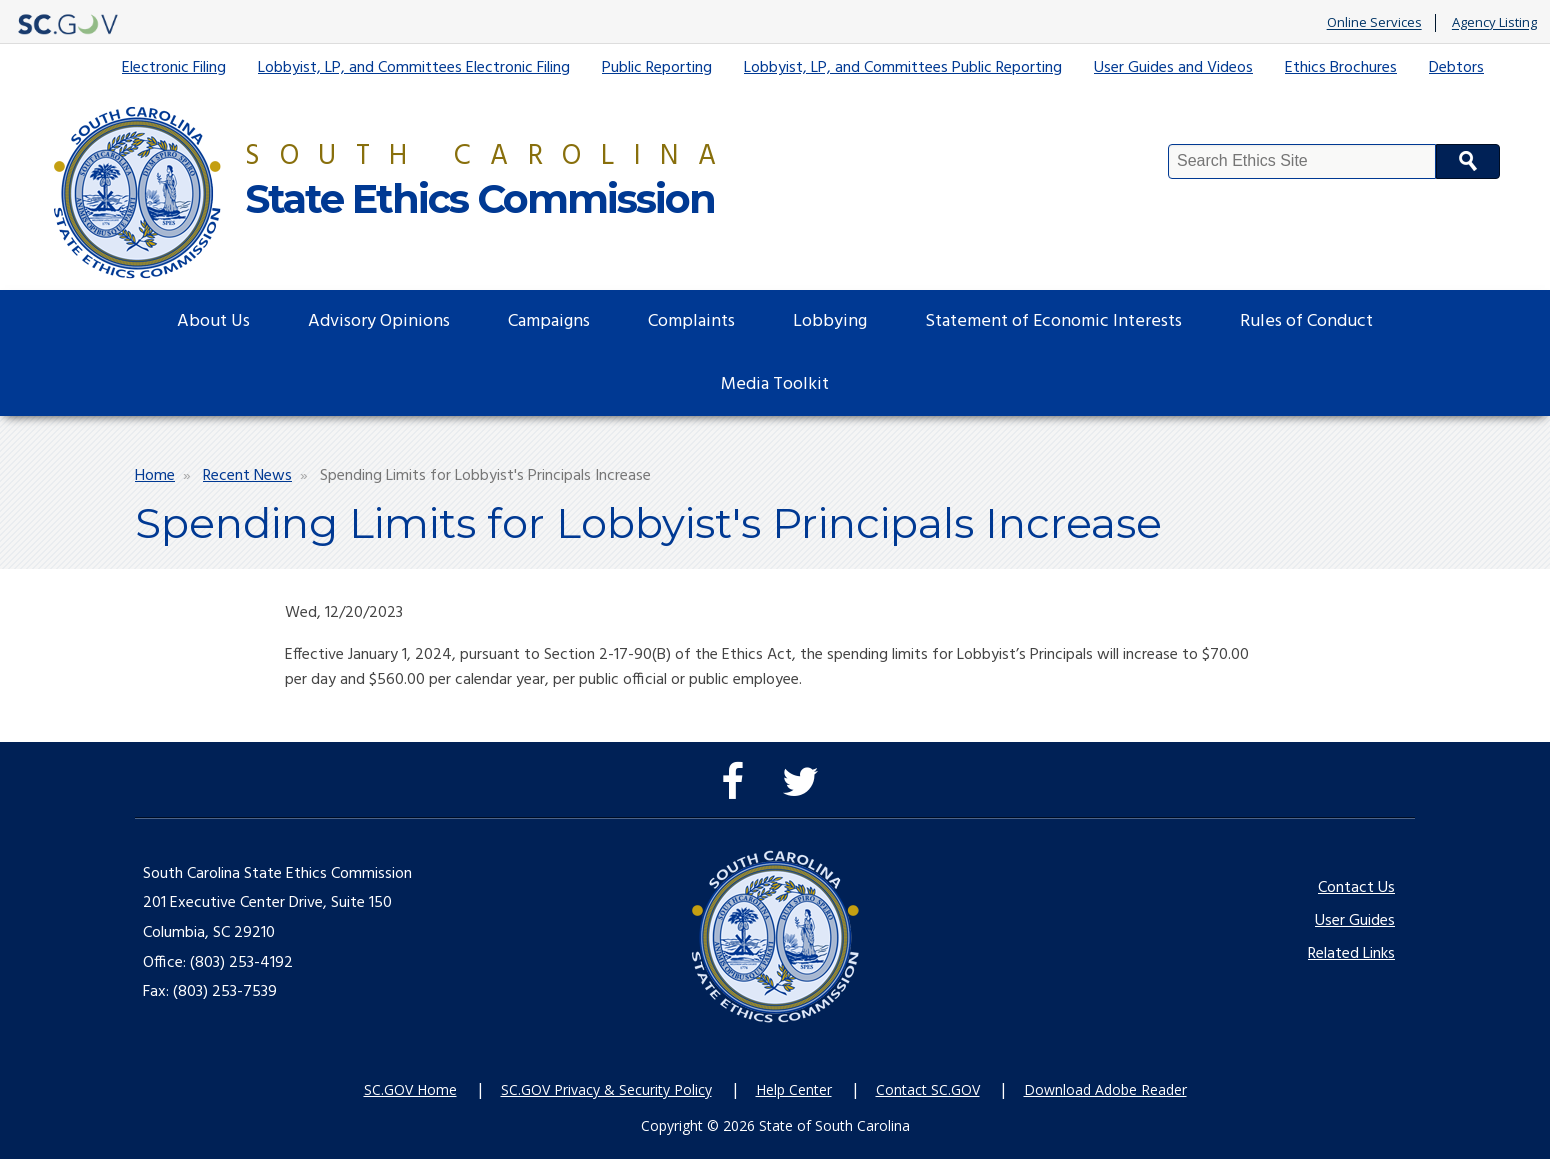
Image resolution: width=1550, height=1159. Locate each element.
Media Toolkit (775, 384)
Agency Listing (1494, 23)
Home (155, 476)
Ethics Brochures (1341, 68)
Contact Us (1356, 888)
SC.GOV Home (410, 1089)
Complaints (691, 321)
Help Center (794, 1089)
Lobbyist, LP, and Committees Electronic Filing (414, 68)
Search (1468, 161)
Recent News (247, 476)
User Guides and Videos (1173, 68)
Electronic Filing (174, 68)
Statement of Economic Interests (1053, 321)
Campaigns (549, 321)
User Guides (1355, 921)
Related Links (1351, 954)
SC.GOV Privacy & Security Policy (606, 1089)
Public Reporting (657, 68)
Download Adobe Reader (1105, 1089)
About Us (213, 321)
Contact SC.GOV (928, 1089)
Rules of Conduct (1306, 321)
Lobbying (830, 321)
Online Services (1374, 23)
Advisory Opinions (379, 321)
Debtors (1456, 68)
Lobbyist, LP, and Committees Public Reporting (903, 68)
